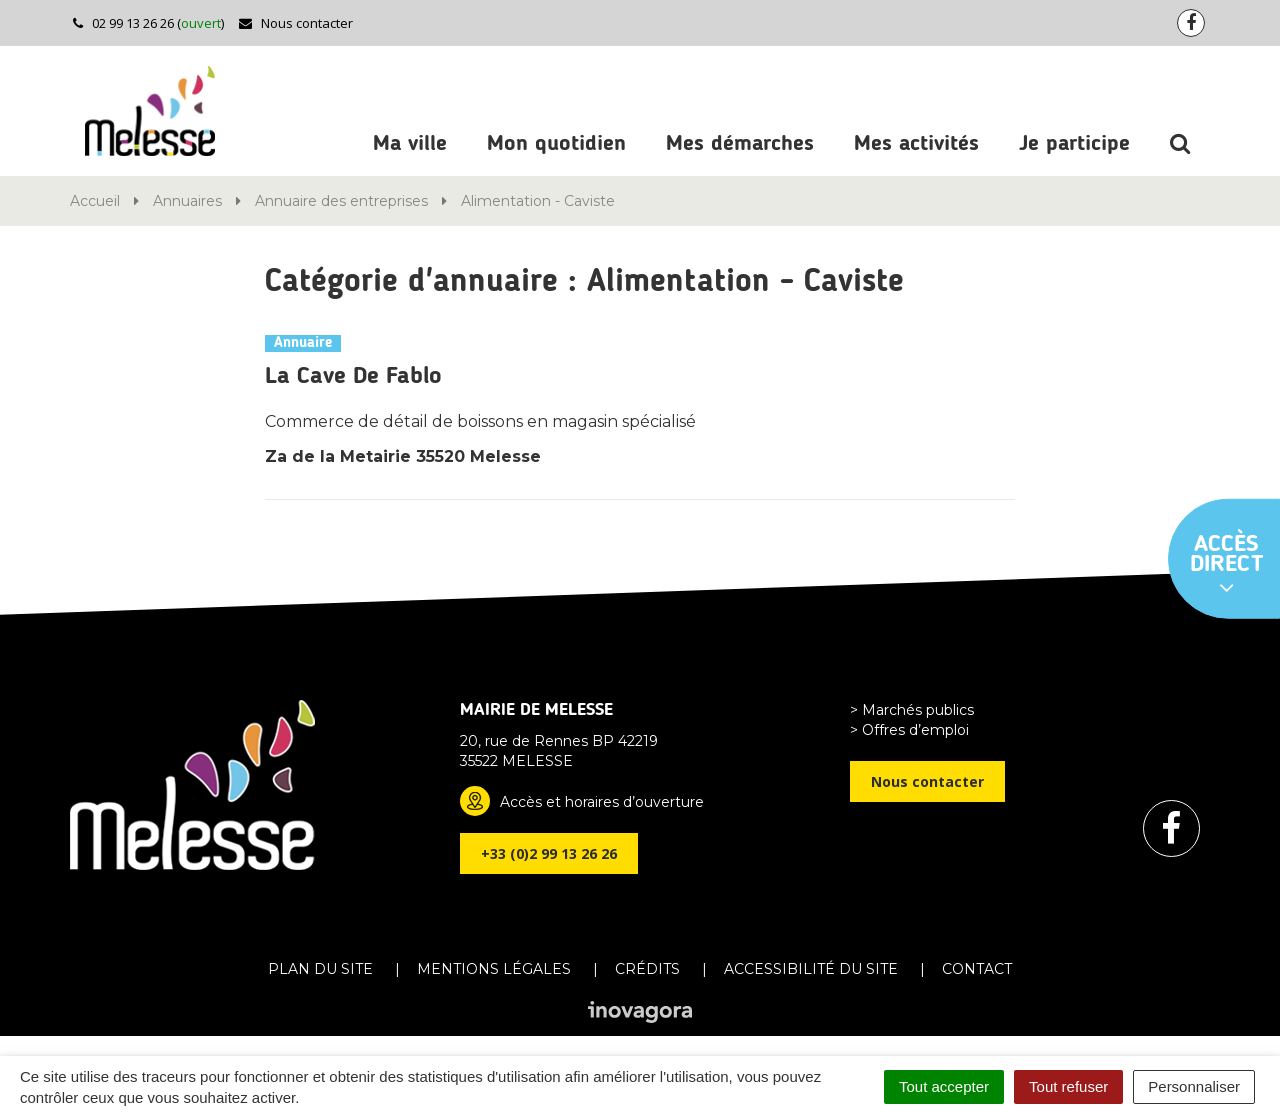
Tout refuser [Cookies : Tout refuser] (1068, 1086)
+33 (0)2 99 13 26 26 (549, 853)
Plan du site (320, 969)
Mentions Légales (494, 969)
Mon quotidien (556, 144)
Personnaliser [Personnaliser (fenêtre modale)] (1194, 1086)
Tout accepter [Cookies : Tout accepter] (944, 1086)
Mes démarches (740, 144)
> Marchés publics (912, 710)
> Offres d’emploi (909, 730)
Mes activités (916, 144)
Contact (977, 969)
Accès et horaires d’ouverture (602, 802)
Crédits (647, 969)
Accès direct (1227, 566)
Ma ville (410, 144)
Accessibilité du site (811, 969)
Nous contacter (295, 23)
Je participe (1074, 144)
